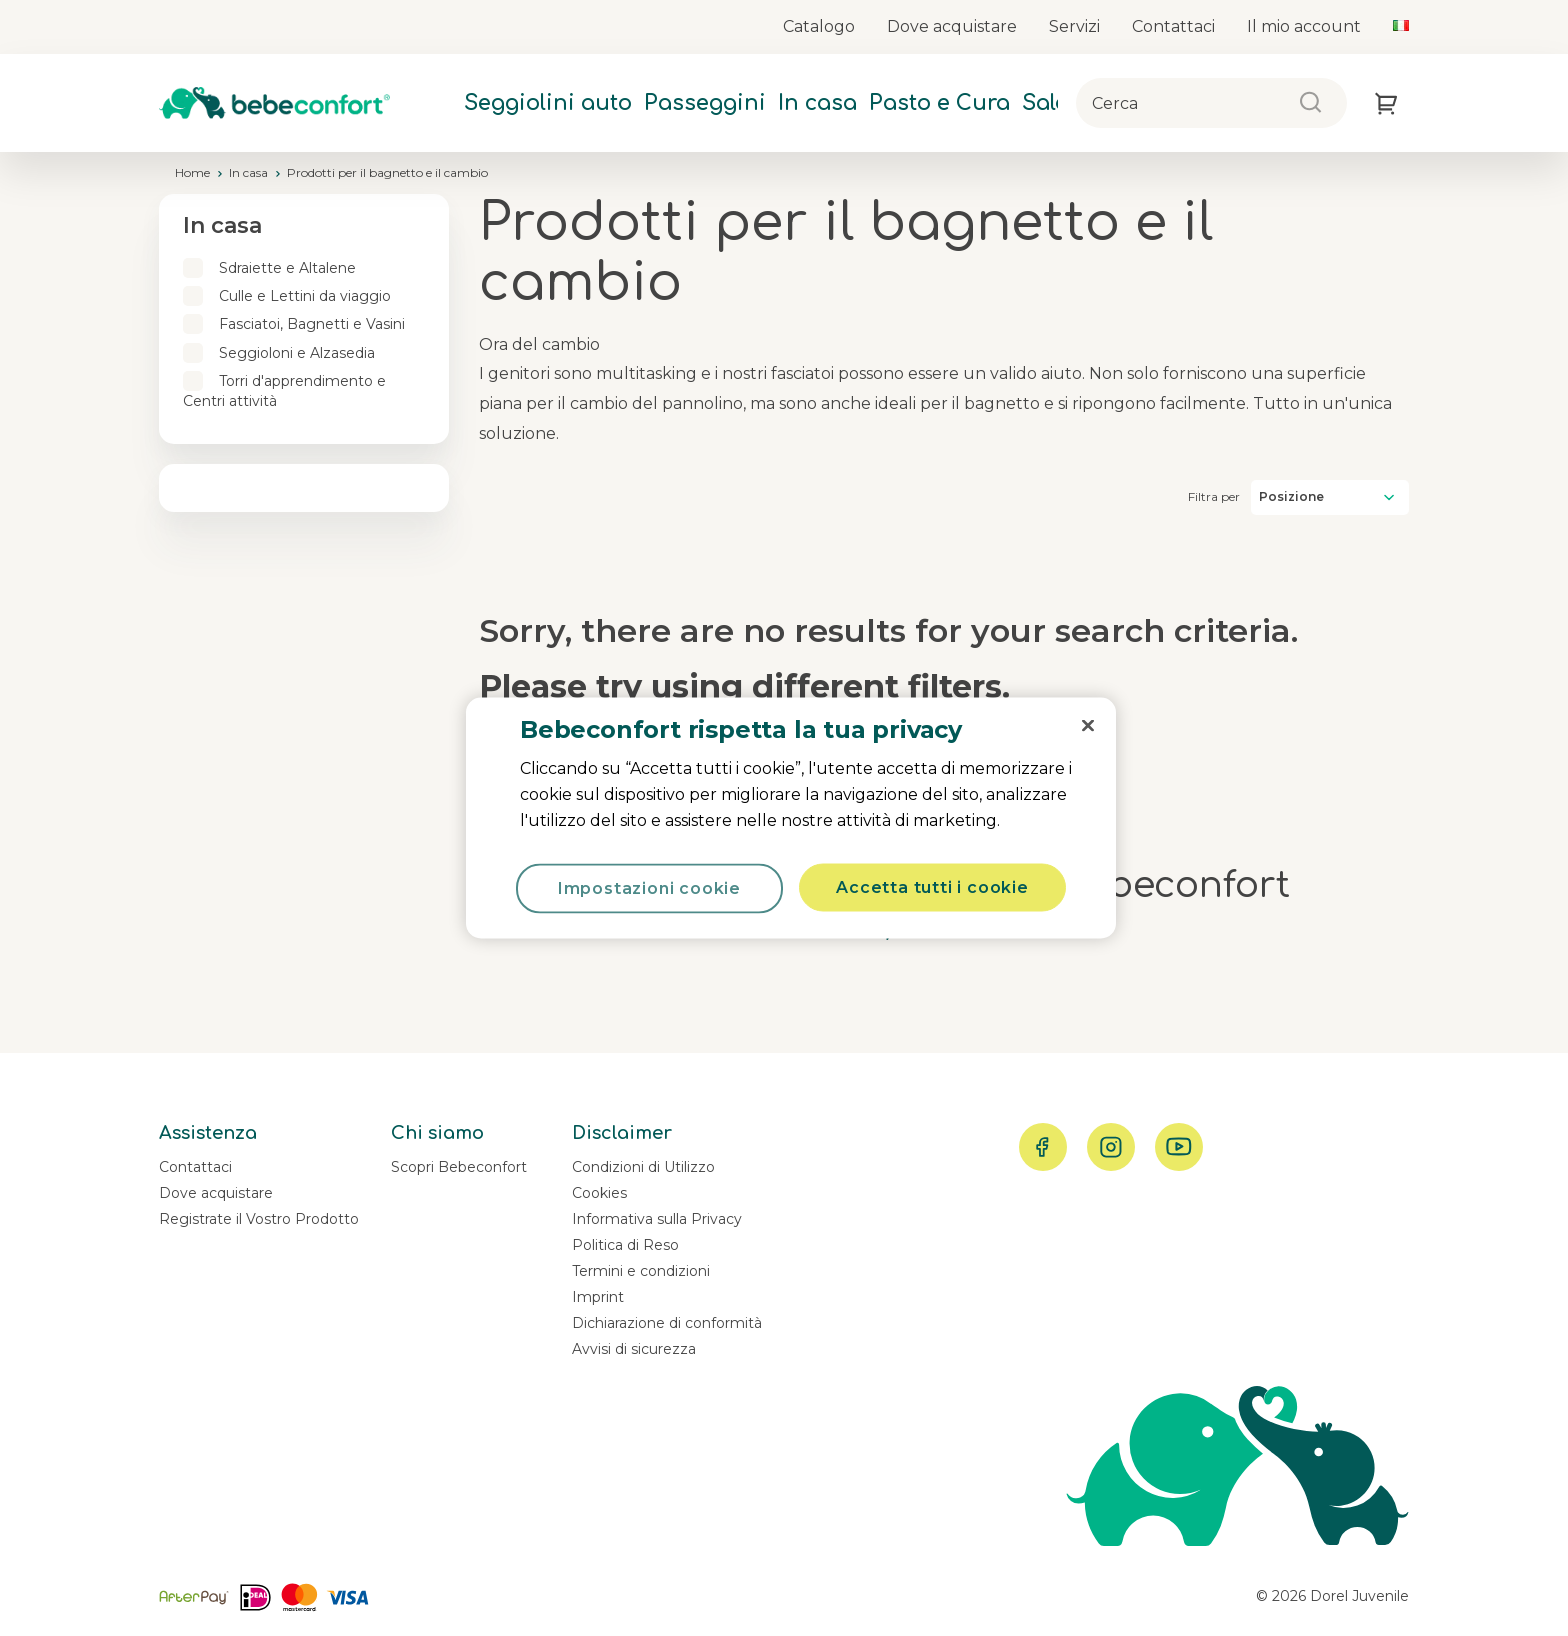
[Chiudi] (1088, 726)
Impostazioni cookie (649, 888)
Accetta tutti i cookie (932, 887)
